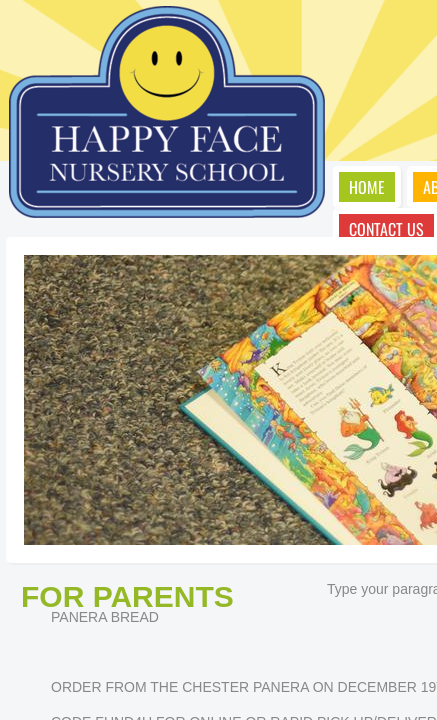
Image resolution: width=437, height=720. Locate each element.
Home (367, 187)
